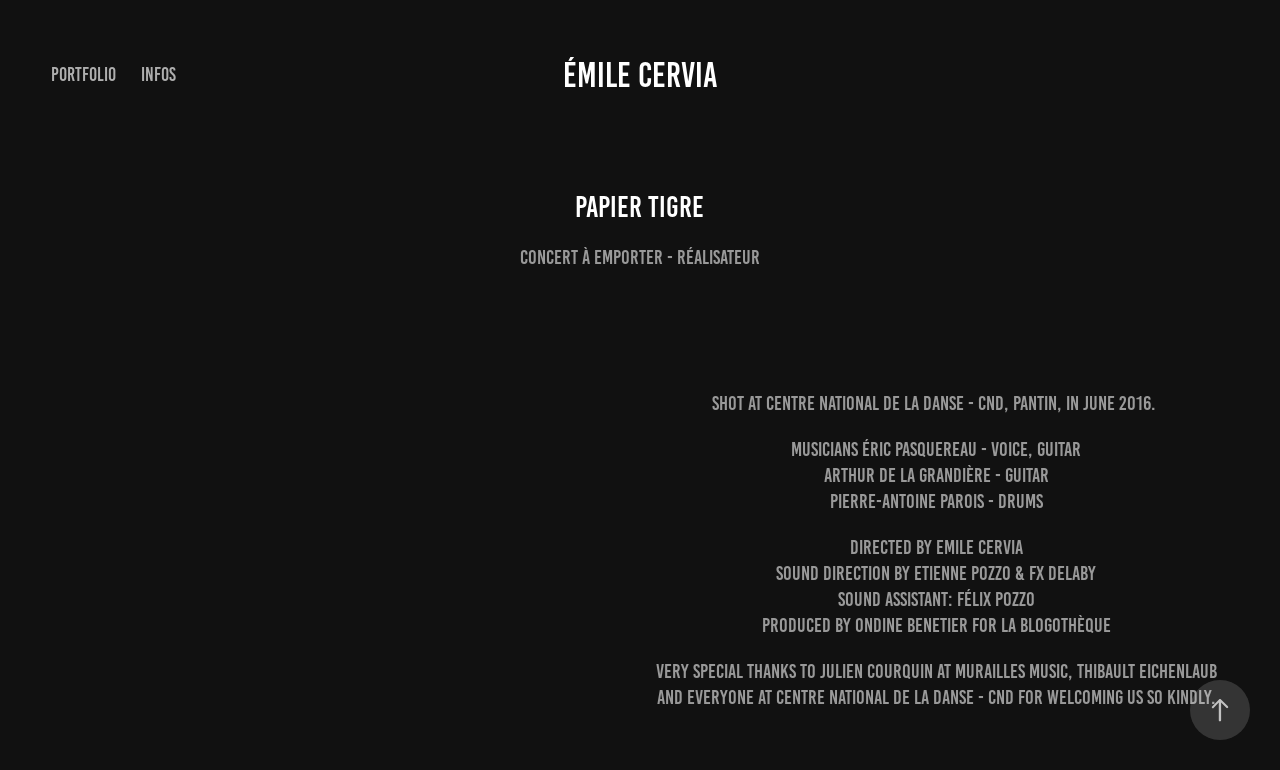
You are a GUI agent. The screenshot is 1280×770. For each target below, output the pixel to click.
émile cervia (640, 75)
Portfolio (83, 74)
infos (158, 74)
